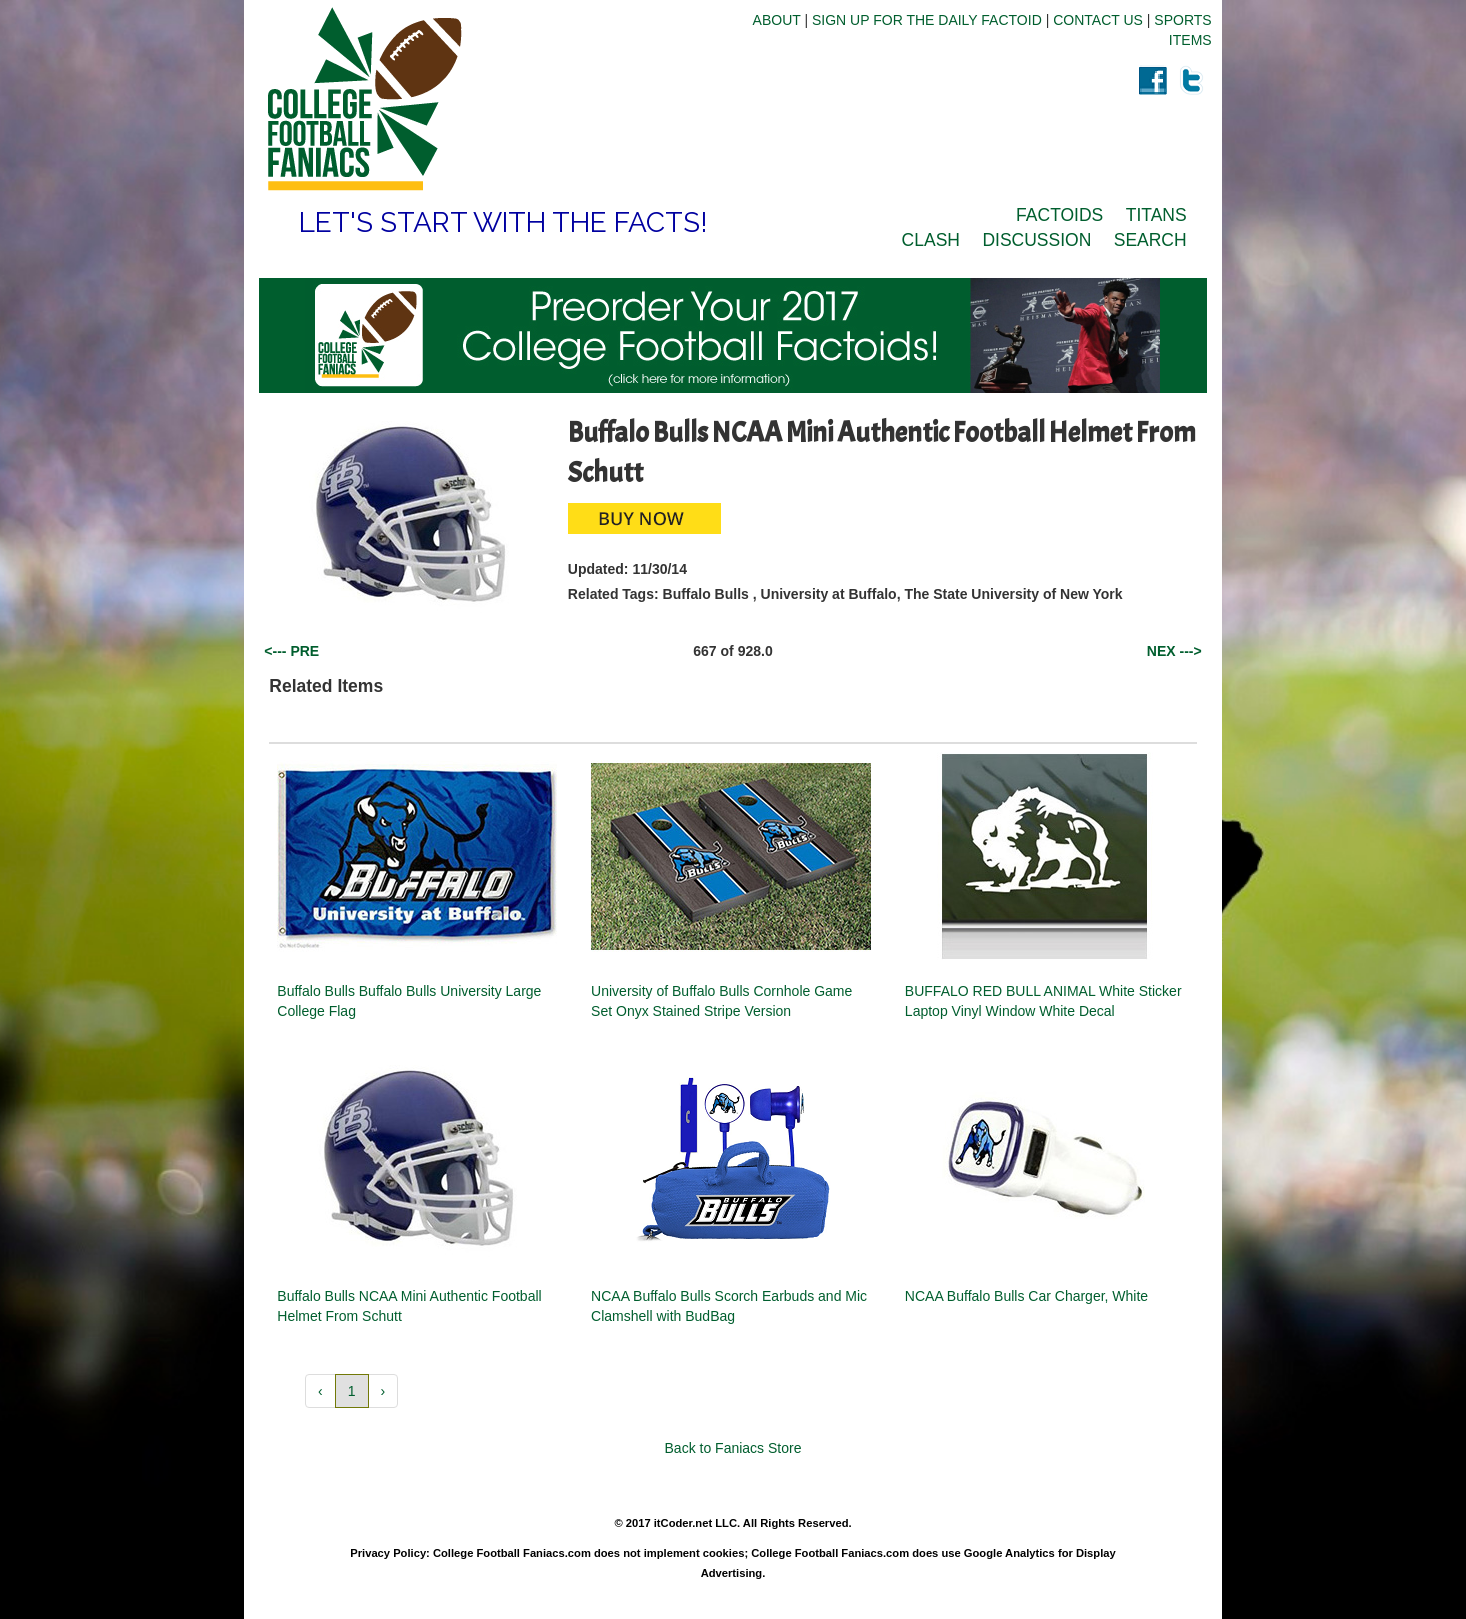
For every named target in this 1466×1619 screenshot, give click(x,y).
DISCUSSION (1036, 240)
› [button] (383, 1391)
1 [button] (352, 1391)
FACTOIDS (1059, 215)
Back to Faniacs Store (733, 1448)
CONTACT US (1098, 20)
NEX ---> (1174, 651)
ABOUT (777, 20)
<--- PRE (291, 651)
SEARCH (1150, 240)
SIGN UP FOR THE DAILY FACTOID (927, 20)
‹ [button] (320, 1391)
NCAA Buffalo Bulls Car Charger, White (1026, 1296)
